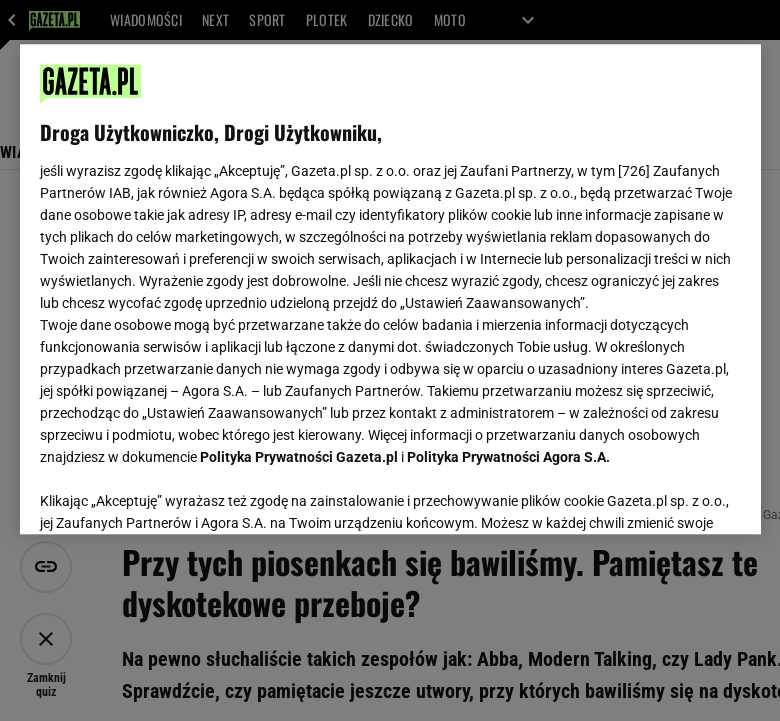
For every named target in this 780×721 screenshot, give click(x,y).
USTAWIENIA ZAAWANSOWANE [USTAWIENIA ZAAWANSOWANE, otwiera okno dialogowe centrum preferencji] (170, 494)
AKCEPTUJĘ (672, 495)
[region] (390, 289)
